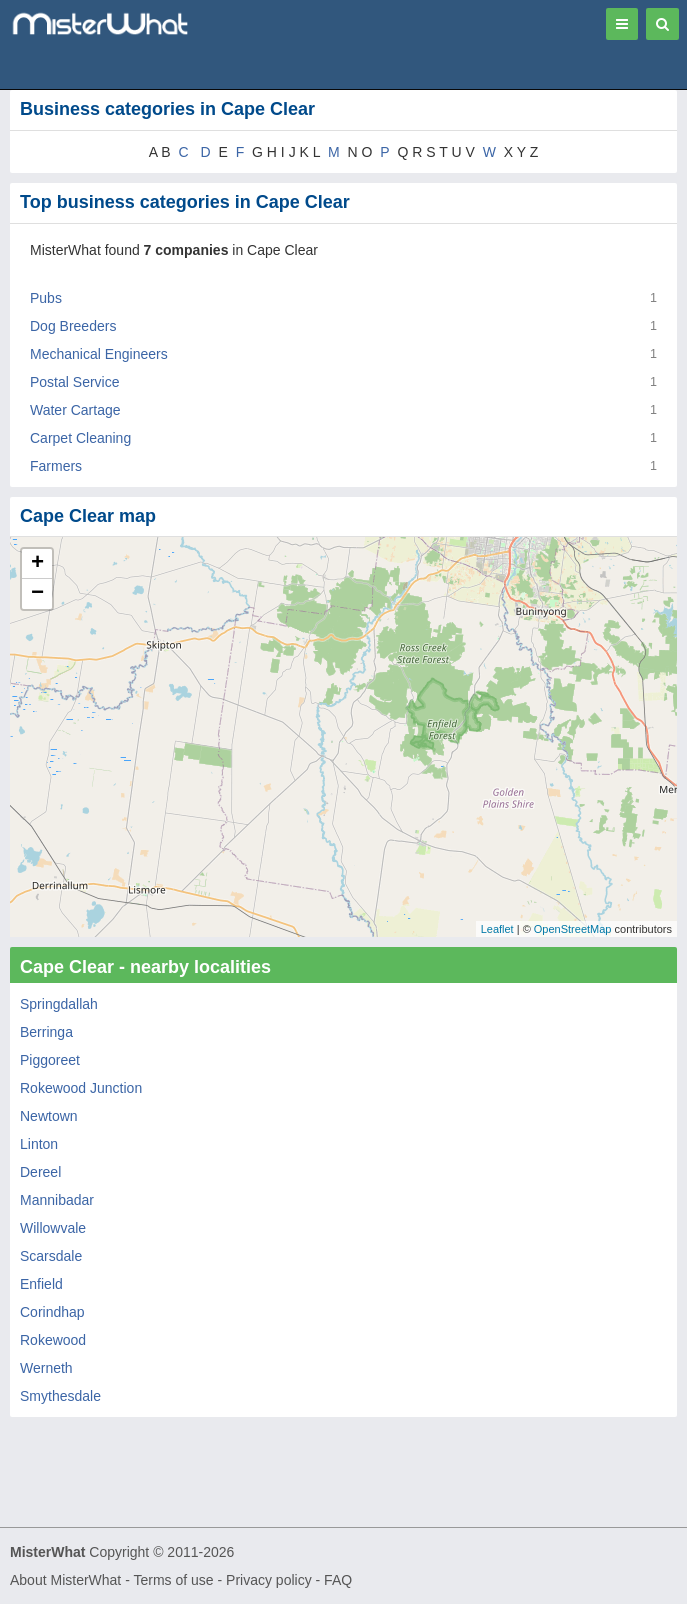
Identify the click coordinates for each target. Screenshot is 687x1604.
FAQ (338, 1580)
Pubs (46, 298)
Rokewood (53, 1340)
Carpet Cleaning (80, 438)
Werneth (46, 1368)
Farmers (56, 466)
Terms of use (173, 1580)
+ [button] (37, 564)
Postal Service (74, 382)
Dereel (40, 1172)
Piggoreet (50, 1060)
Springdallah (59, 1004)
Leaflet (497, 929)
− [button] (37, 594)
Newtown (49, 1116)
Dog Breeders (73, 326)
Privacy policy (269, 1580)
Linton (39, 1144)
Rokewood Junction (81, 1088)
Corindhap (52, 1312)
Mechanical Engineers (99, 354)
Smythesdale (60, 1396)
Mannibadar (57, 1200)
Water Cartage (75, 410)
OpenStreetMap (573, 929)
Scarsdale (51, 1256)
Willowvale (53, 1228)
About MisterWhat (65, 1580)
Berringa (46, 1032)
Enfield (41, 1284)
